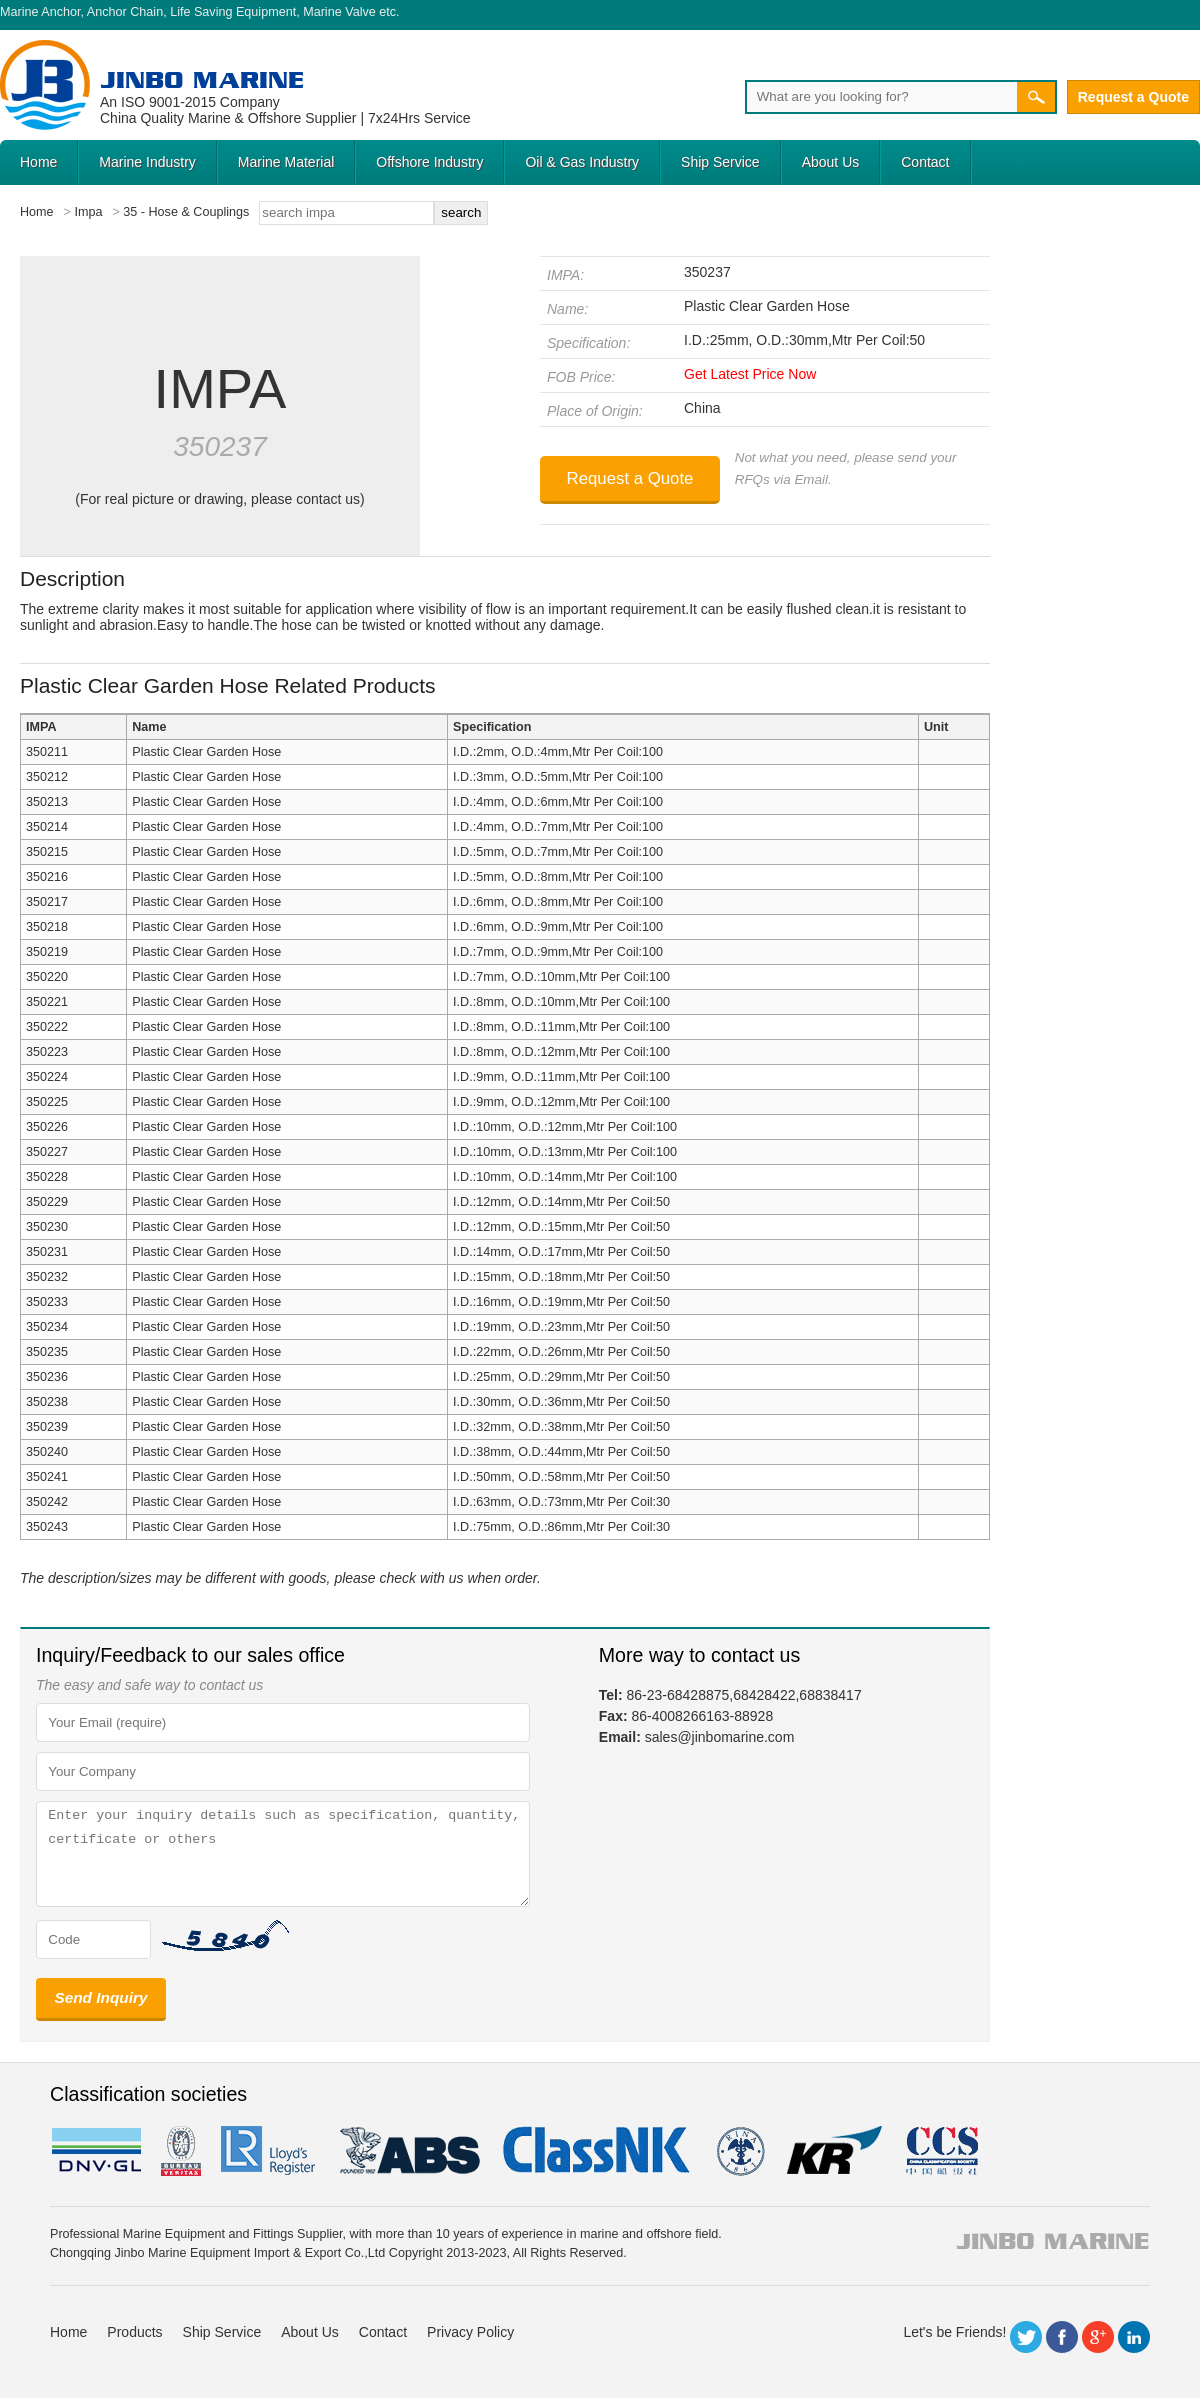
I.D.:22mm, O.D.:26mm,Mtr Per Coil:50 (561, 1352)
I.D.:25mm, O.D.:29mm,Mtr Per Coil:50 (561, 1377)
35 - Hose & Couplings (186, 212)
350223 (47, 1052)
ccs (940, 2151)
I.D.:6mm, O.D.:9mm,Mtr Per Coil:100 (558, 927)
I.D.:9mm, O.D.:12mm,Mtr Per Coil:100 (561, 1102)
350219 (47, 952)
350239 (47, 1427)
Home (38, 162)
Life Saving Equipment (233, 12)
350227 (47, 1152)
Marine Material (286, 162)
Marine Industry (147, 162)
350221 (47, 1002)
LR (269, 2151)
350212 (47, 777)
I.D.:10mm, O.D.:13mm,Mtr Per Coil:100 (565, 1152)
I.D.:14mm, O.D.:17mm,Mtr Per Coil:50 (561, 1252)
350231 (47, 1252)
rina (739, 2151)
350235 (47, 1352)
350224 (47, 1077)
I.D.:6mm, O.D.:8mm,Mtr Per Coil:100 (558, 902)
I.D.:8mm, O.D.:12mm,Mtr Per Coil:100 (561, 1052)
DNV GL (95, 2151)
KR (834, 2151)
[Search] (881, 97)
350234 (47, 1327)
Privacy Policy (470, 2332)
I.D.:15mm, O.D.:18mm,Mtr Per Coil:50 (561, 1277)
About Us (831, 162)
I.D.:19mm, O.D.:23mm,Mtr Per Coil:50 (561, 1327)
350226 (47, 1127)
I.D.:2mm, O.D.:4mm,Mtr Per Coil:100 (558, 752)
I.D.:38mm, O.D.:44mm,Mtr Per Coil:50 (561, 1452)
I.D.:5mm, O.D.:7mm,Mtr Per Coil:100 (558, 852)
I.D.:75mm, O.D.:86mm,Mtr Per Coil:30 (561, 1527)
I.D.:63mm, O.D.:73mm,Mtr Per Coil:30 (561, 1502)
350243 (47, 1527)
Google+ (1098, 2337)
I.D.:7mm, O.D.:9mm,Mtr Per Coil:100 (558, 952)
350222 (47, 1027)
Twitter (1026, 2337)
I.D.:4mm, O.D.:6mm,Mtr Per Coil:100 (558, 802)
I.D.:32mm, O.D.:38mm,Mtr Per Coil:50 (561, 1427)
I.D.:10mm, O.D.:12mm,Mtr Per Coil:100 (565, 1127)
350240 (47, 1452)
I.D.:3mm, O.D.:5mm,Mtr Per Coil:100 (558, 777)
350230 (47, 1227)
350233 (47, 1302)
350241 (47, 1477)
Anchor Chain (125, 12)
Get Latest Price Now (750, 374)
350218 (47, 927)
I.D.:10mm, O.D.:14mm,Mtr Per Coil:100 (565, 1177)
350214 (47, 827)
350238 (47, 1402)
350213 (47, 802)
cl (598, 2151)
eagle (410, 2151)
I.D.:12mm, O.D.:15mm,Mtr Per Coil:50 (561, 1227)
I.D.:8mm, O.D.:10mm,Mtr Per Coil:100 (561, 1002)
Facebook (1062, 2337)
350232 (47, 1277)
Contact (925, 162)
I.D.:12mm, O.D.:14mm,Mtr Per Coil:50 (561, 1202)
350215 (47, 852)
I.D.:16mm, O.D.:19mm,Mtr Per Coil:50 (561, 1302)
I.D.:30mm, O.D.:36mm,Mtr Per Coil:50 (561, 1402)
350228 (47, 1177)
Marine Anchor (40, 12)
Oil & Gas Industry (582, 162)
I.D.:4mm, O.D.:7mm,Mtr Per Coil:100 (558, 827)
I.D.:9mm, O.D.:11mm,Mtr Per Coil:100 (561, 1077)
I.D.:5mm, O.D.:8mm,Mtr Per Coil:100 (558, 877)
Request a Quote (1133, 97)
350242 (47, 1502)
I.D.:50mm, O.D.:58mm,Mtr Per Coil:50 (561, 1477)
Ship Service (720, 162)
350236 (47, 1377)
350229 (47, 1202)
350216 (47, 877)
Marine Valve (339, 12)
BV (181, 2151)
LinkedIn (1134, 2337)
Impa (88, 212)
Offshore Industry (429, 162)
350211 (47, 752)
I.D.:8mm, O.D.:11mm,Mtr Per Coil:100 (561, 1027)
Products (134, 2332)
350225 (47, 1102)
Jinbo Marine (202, 79)
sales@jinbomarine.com (720, 1737)
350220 (47, 977)
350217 (47, 902)
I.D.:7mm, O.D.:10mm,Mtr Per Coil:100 (561, 977)
